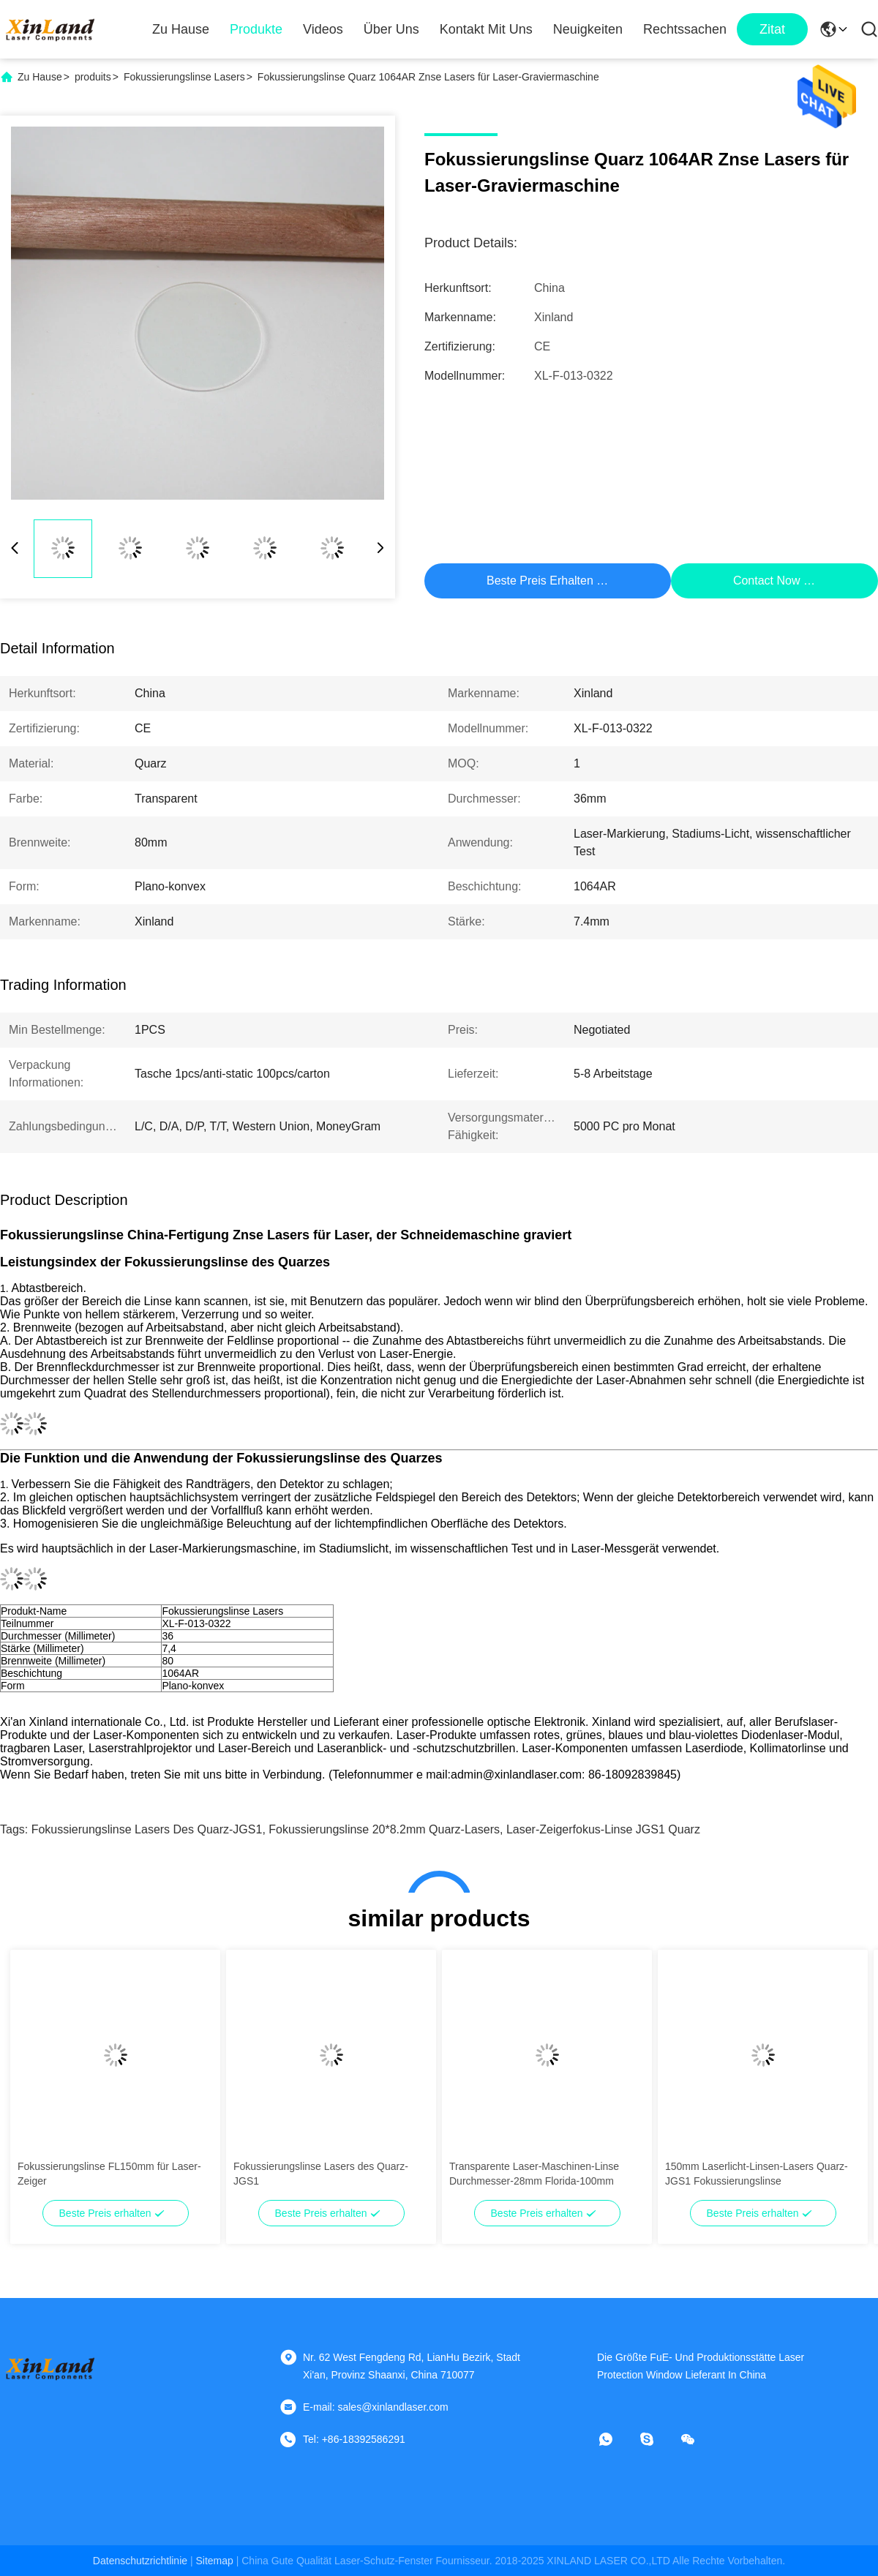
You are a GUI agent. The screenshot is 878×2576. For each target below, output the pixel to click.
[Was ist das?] (616, 2439)
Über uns (391, 29)
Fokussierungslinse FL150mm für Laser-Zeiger (109, 2173)
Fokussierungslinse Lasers (184, 77)
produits (93, 77)
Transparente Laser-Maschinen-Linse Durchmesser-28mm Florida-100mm (534, 2173)
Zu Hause (180, 29)
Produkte (256, 29)
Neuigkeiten (588, 29)
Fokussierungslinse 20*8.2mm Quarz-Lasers (384, 1829)
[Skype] (657, 2439)
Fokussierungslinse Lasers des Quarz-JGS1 (147, 1829)
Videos (323, 29)
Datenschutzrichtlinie (140, 2560)
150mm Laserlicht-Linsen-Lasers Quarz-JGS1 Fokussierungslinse (756, 2173)
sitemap (214, 2560)
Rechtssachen (685, 29)
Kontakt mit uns (486, 29)
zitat (772, 29)
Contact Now (766, 580)
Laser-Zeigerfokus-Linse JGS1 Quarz (603, 1829)
